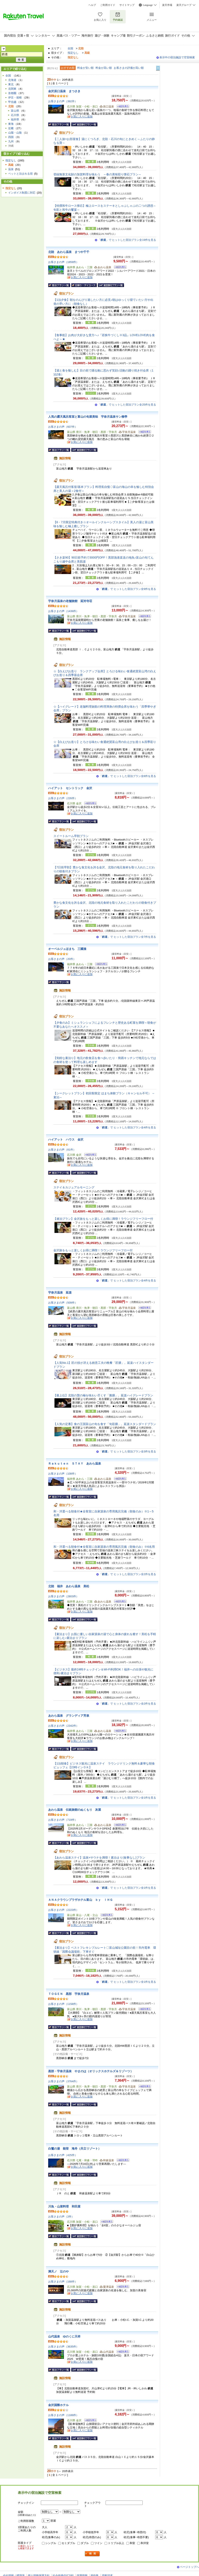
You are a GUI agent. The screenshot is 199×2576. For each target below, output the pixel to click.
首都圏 (12, 93)
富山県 (15, 110)
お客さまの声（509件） (62, 1302)
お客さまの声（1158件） (63, 2004)
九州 (11, 141)
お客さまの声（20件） (62, 959)
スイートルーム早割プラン (71, 836)
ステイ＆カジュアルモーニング (73, 1187)
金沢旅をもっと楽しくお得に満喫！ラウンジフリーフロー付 (93, 1250)
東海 (11, 123)
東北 (11, 84)
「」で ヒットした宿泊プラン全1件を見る (127, 1797)
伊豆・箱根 (15, 97)
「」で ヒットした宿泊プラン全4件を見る (127, 1127)
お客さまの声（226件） (62, 798)
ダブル (85, 2543)
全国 (70, 48)
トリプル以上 (116, 2543)
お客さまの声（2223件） (63, 1909)
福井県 (15, 119)
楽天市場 (167, 5)
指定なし (73, 52)
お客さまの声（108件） (62, 1473)
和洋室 (145, 2543)
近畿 (11, 128)
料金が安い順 (85, 67)
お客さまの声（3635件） (63, 2346)
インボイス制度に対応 (21, 192)
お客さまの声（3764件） (63, 2081)
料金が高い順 (104, 67)
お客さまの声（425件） (62, 2155)
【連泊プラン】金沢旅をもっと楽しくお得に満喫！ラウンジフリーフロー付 (103, 1218)
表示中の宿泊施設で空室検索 (177, 57)
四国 (11, 137)
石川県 (15, 115)
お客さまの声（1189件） (63, 2415)
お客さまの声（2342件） (63, 1725)
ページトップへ (189, 2566)
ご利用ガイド (107, 5)
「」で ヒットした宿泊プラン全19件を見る (127, 239)
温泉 (11, 169)
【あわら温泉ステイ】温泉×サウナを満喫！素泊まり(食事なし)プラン (99, 1857)
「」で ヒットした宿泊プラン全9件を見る (127, 589)
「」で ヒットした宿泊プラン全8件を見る (127, 776)
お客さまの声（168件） (62, 2281)
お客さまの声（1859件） (63, 262)
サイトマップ (126, 5)
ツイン (98, 2543)
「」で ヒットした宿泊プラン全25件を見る (127, 404)
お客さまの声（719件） (62, 1819)
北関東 (12, 88)
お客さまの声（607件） (62, 426)
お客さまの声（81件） (62, 1149)
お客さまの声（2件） (61, 2216)
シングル (50, 2543)
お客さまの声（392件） (62, 101)
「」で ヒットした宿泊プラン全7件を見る (127, 936)
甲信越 (12, 101)
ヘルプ (92, 5)
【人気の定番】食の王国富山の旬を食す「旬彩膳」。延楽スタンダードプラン (104, 1424)
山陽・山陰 (15, 132)
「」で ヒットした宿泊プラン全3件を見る (127, 1451)
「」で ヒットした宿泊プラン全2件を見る (127, 1574)
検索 (92, 2553)
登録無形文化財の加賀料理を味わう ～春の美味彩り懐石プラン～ (97, 174)
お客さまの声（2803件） (63, 1596)
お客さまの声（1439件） (63, 611)
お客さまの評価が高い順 (129, 67)
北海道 (12, 80)
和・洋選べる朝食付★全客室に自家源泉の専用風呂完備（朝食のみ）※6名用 (104, 1546)
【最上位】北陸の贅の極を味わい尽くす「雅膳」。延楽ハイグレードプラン (103, 1395)
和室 (132, 2543)
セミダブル (68, 2543)
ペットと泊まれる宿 (20, 173)
